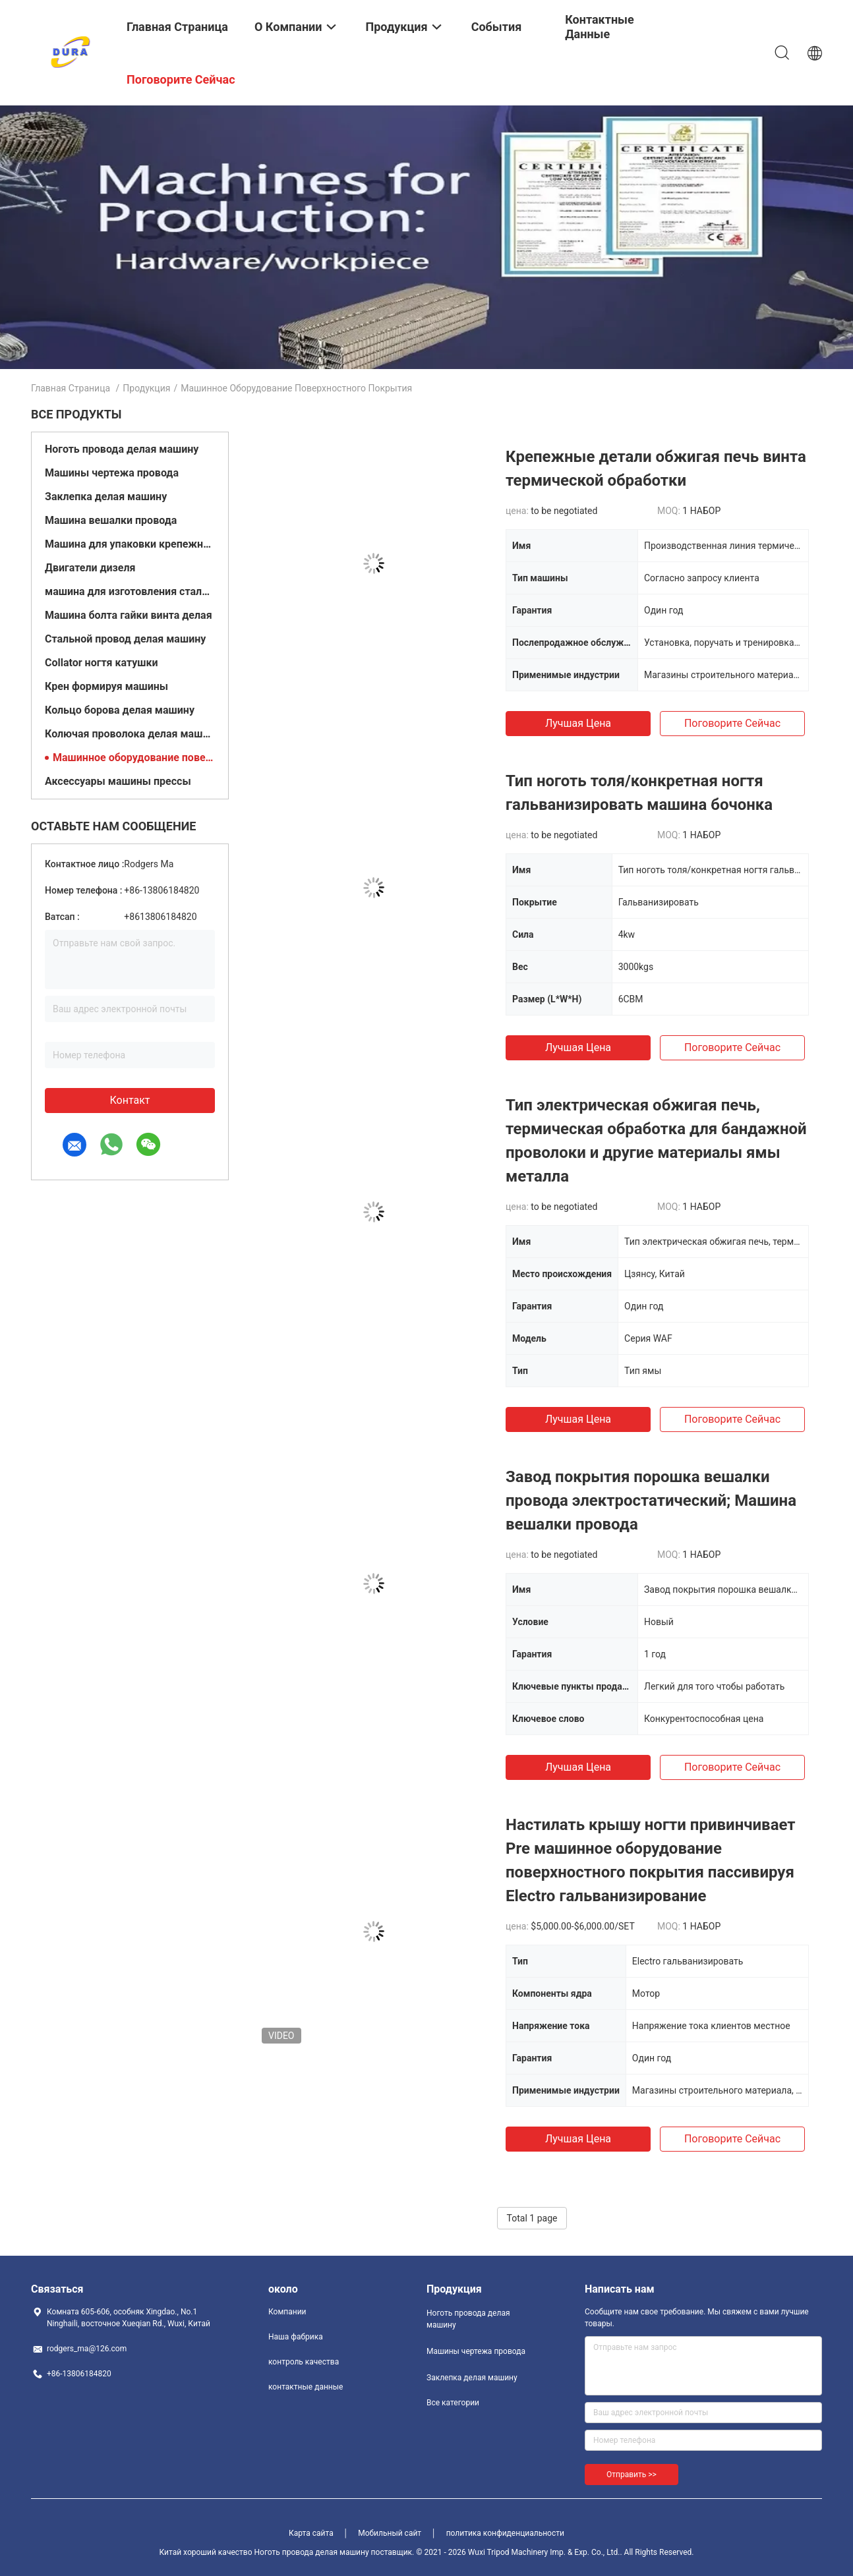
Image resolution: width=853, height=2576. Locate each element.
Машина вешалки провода (111, 520)
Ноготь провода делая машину (121, 449)
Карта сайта (311, 2533)
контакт (129, 1100)
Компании (287, 2311)
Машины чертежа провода (112, 473)
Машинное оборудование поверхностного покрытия (134, 757)
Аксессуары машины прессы (118, 781)
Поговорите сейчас (732, 723)
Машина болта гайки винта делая (128, 615)
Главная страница (70, 388)
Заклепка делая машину (106, 496)
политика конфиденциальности (505, 2533)
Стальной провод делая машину (125, 639)
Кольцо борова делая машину (119, 710)
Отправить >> (631, 2474)
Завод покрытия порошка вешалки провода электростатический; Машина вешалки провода (651, 1500)
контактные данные (305, 2386)
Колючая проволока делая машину (130, 734)
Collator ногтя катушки (101, 662)
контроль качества (303, 2361)
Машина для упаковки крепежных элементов (130, 544)
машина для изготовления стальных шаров (130, 591)
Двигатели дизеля (90, 567)
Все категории (452, 2402)
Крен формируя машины (106, 686)
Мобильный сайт (389, 2533)
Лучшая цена (578, 723)
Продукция (146, 388)
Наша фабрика (295, 2336)
